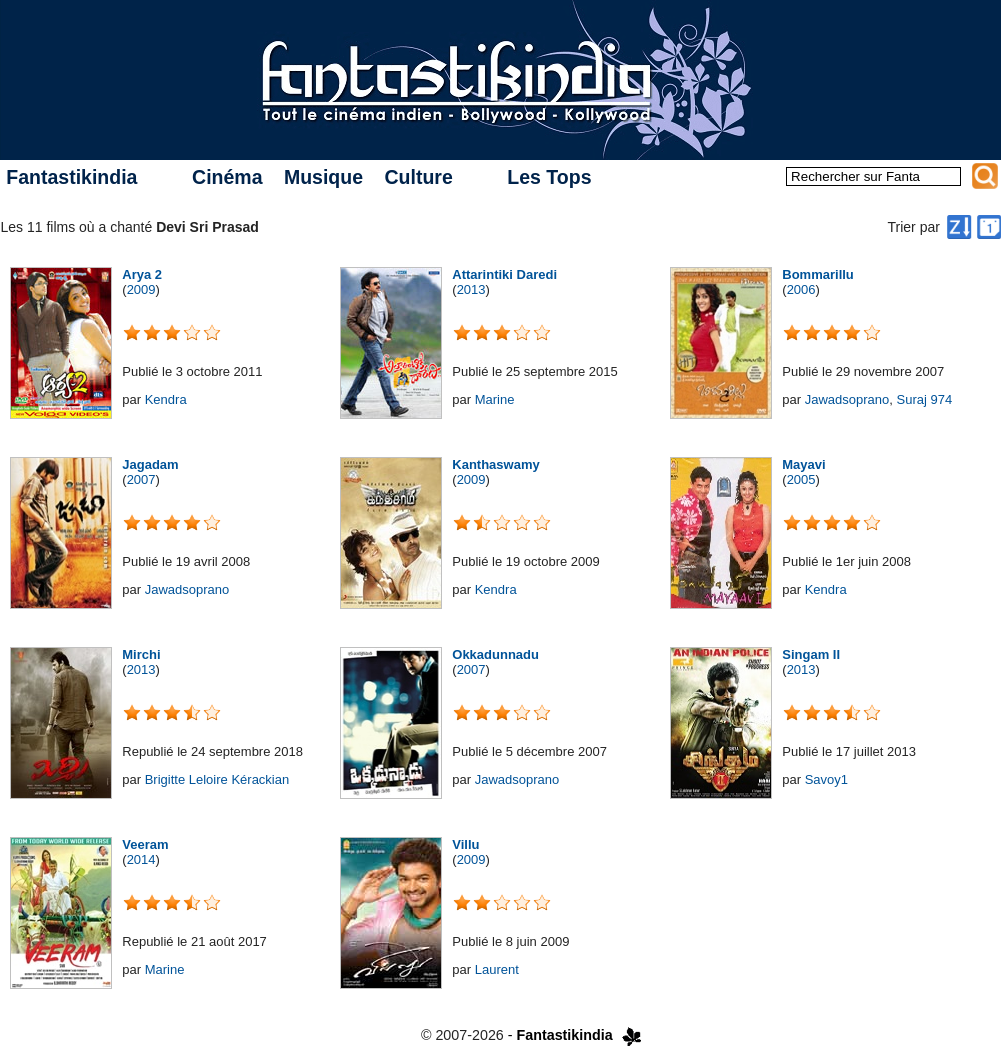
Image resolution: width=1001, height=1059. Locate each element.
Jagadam (150, 464)
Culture (418, 177)
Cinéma (227, 177)
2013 (471, 289)
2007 (141, 479)
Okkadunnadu (495, 654)
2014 (141, 859)
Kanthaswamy (495, 464)
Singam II (811, 654)
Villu (465, 844)
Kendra (166, 399)
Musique (323, 177)
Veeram (145, 844)
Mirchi (141, 654)
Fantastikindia (71, 177)
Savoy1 (826, 779)
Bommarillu (818, 274)
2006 (801, 289)
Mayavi (803, 464)
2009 (141, 289)
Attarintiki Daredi (504, 274)
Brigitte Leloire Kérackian (217, 779)
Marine (495, 399)
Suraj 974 (924, 399)
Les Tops (549, 177)
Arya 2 (142, 274)
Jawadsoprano (847, 399)
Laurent (497, 969)
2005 (801, 479)
